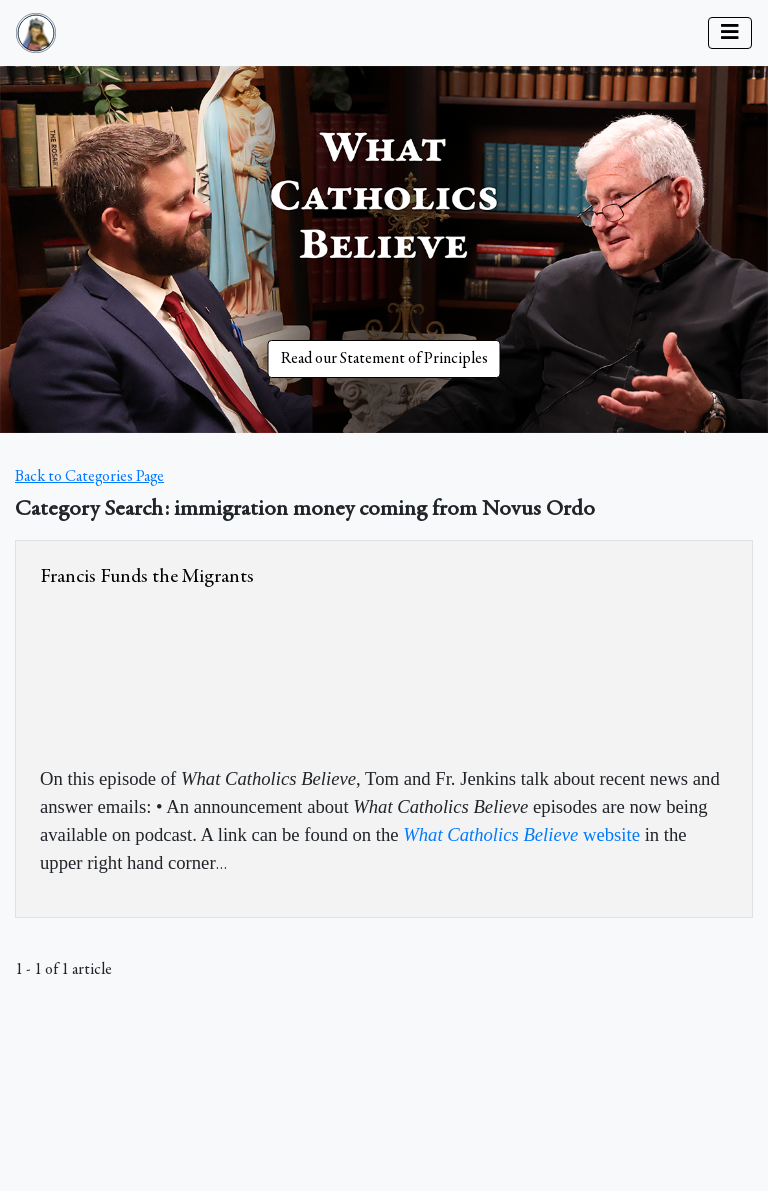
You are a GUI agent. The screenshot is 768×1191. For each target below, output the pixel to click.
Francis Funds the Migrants (147, 577)
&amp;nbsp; (190, 673)
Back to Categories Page (89, 477)
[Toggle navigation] (730, 33)
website (521, 834)
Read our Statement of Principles (384, 359)
